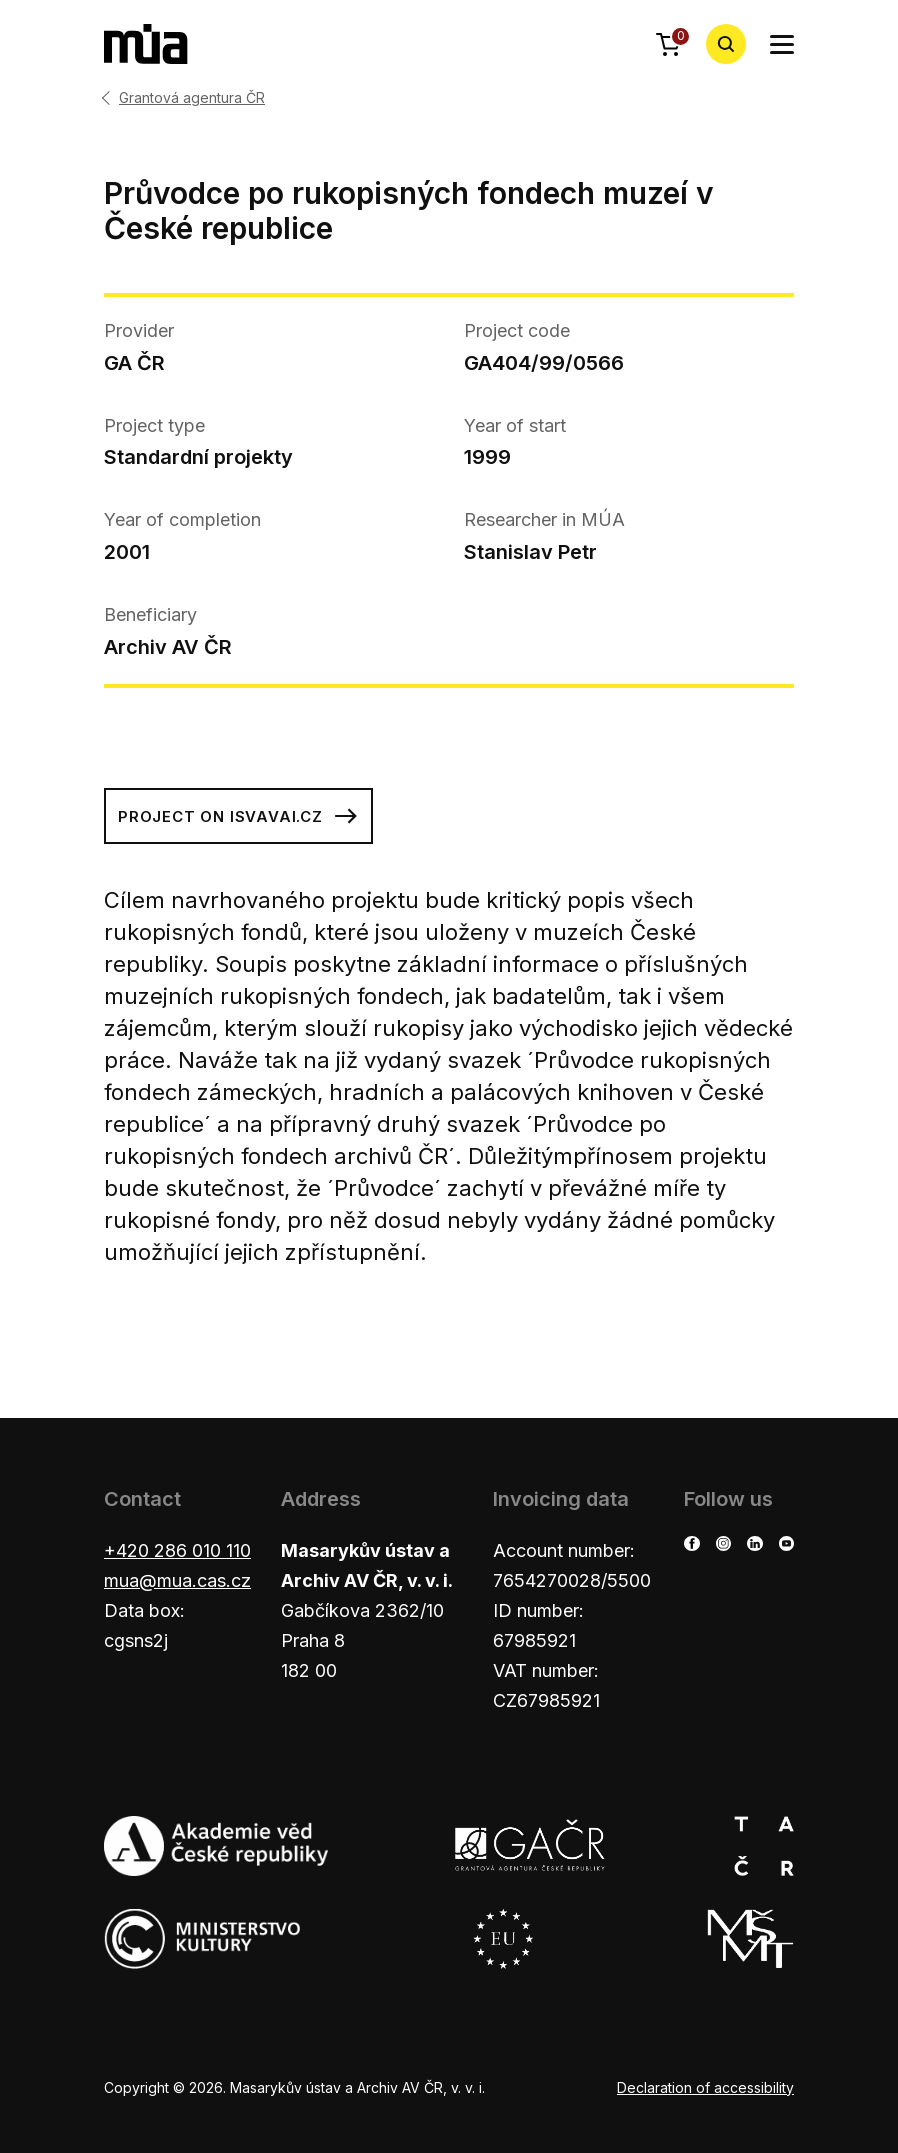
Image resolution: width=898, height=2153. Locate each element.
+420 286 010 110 (177, 1550)
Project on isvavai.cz (238, 816)
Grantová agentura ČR (192, 98)
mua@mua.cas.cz (177, 1580)
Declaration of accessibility (705, 2087)
